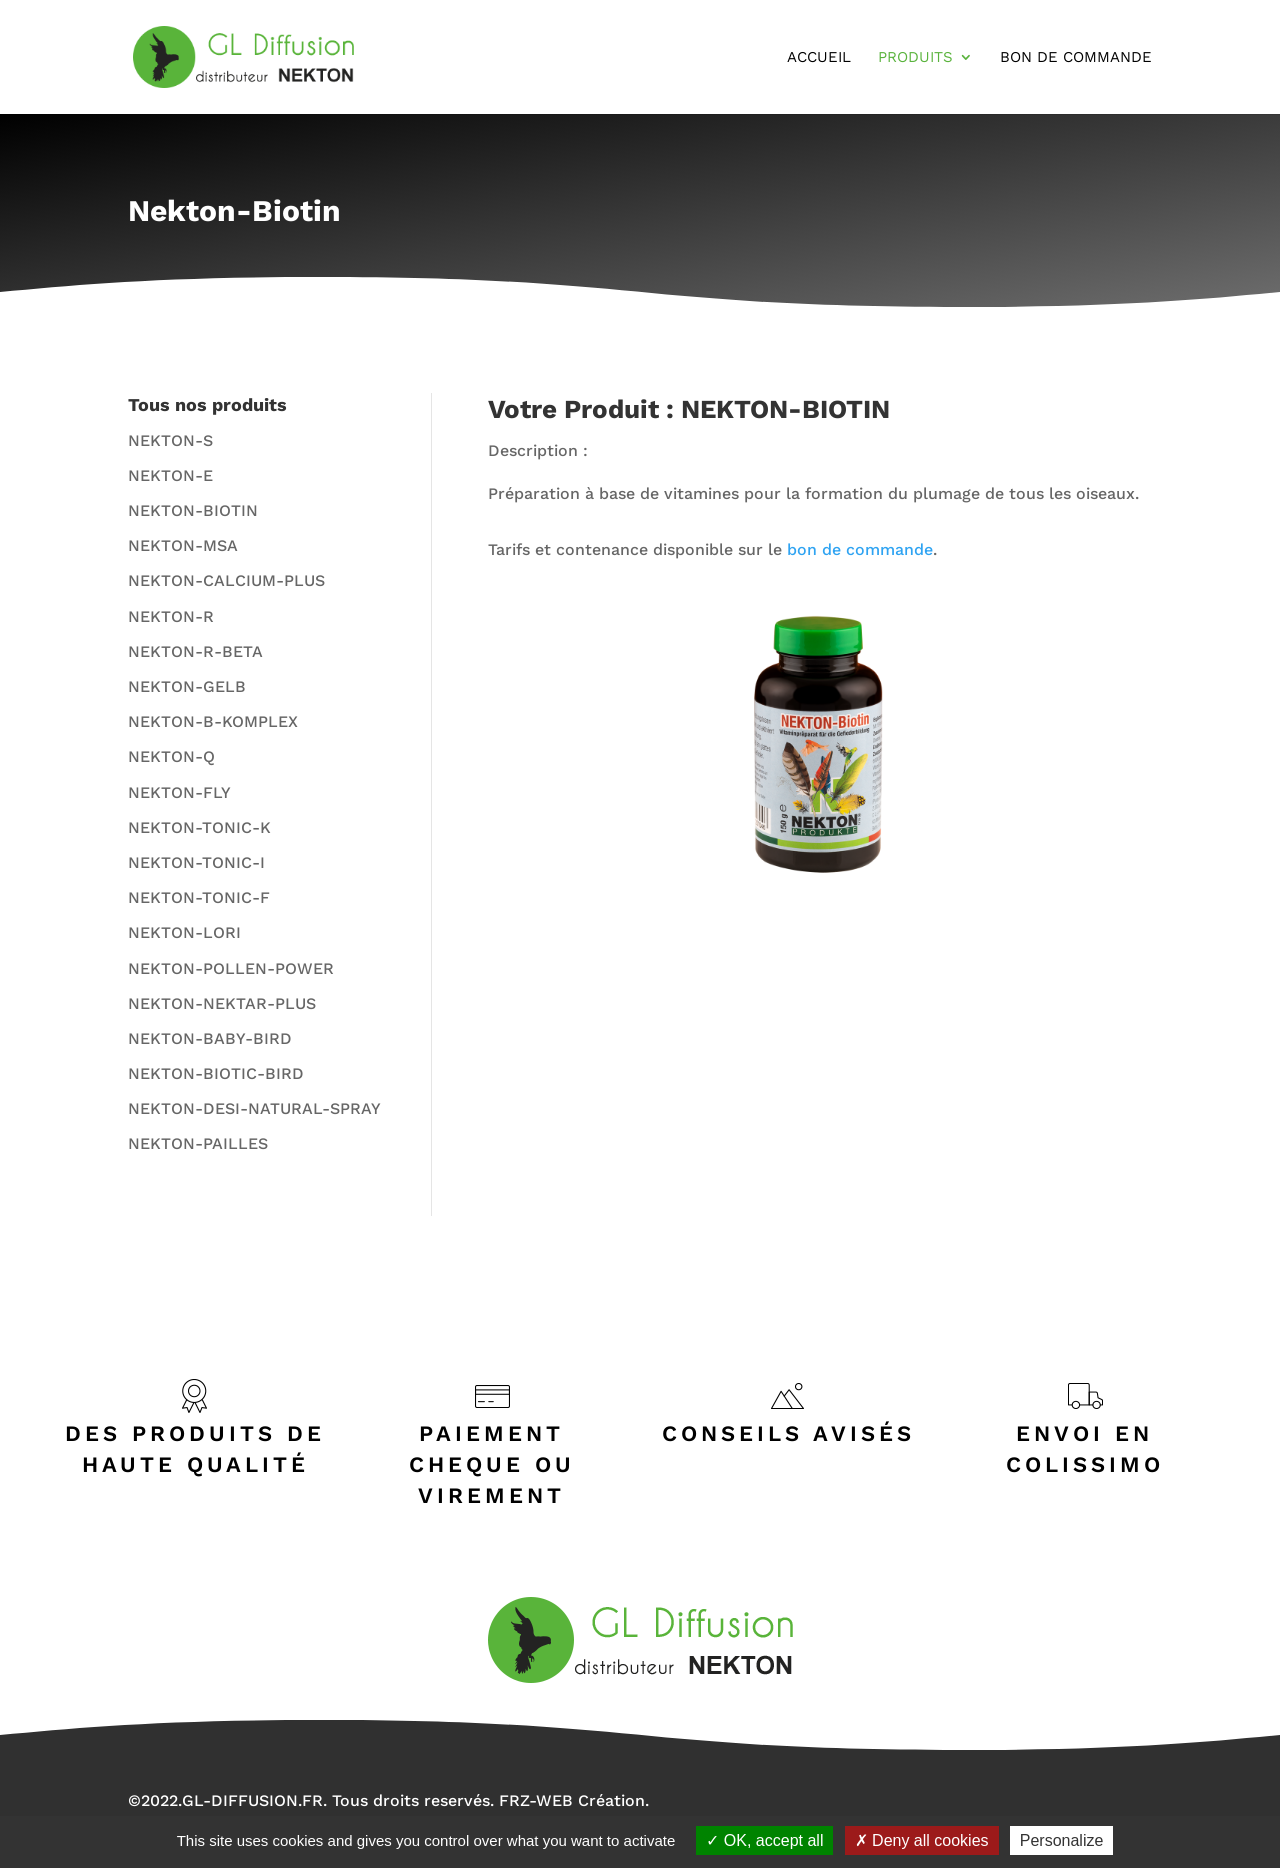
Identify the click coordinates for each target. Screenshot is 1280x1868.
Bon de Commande (1076, 58)
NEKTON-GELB (187, 686)
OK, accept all (764, 1840)
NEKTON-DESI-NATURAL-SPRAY (254, 1108)
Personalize (1062, 1840)
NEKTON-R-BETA (195, 651)
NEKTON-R (171, 616)
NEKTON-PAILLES (198, 1143)
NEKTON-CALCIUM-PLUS (226, 580)
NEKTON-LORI (184, 932)
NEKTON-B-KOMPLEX (213, 721)
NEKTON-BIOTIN (193, 510)
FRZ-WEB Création (572, 1800)
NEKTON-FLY (179, 792)
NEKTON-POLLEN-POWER (231, 968)
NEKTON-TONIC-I (196, 862)
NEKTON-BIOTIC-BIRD (216, 1073)
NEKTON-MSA (183, 545)
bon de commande (860, 549)
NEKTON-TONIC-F (199, 897)
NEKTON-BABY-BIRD (210, 1038)
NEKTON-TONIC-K (199, 827)
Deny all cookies (922, 1840)
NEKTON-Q (171, 756)
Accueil (819, 58)
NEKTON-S (170, 440)
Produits (915, 58)
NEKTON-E (170, 475)
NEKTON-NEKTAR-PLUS (222, 1003)
